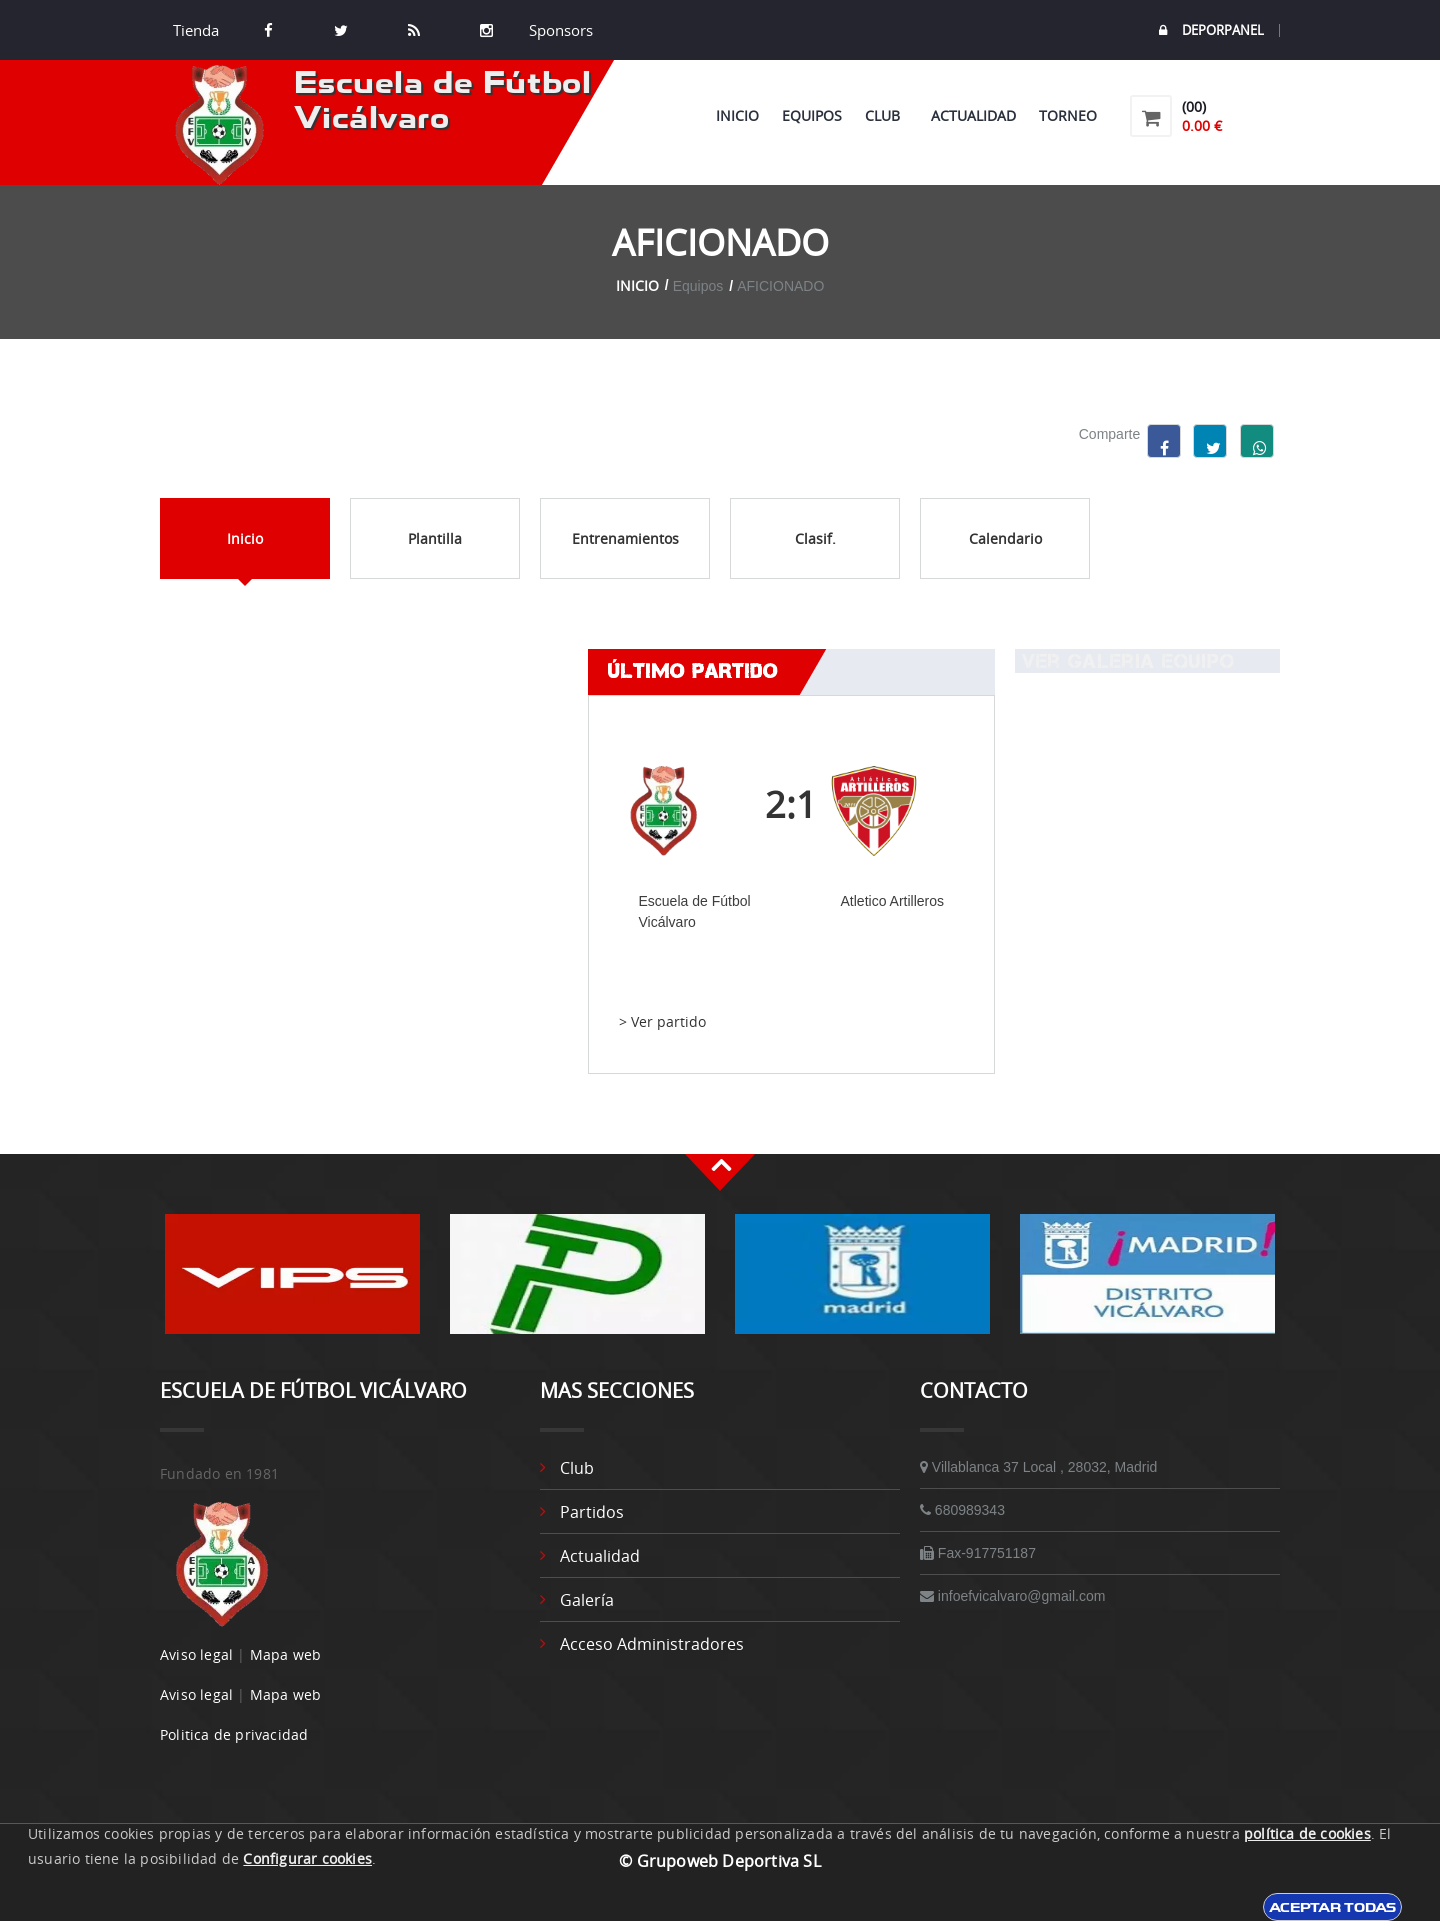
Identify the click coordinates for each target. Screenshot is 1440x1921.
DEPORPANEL (1211, 30)
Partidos (592, 1512)
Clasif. (815, 538)
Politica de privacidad (234, 1734)
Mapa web (286, 1654)
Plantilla (435, 538)
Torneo (1068, 115)
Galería (587, 1600)
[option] (292, 1284)
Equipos (812, 115)
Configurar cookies (307, 1858)
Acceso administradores (652, 1644)
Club (886, 115)
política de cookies (1307, 1833)
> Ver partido (662, 1021)
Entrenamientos (625, 538)
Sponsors (559, 30)
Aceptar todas (1332, 1907)
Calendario (1005, 538)
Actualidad (973, 115)
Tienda (196, 30)
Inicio (737, 115)
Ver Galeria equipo (1125, 661)
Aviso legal (196, 1654)
